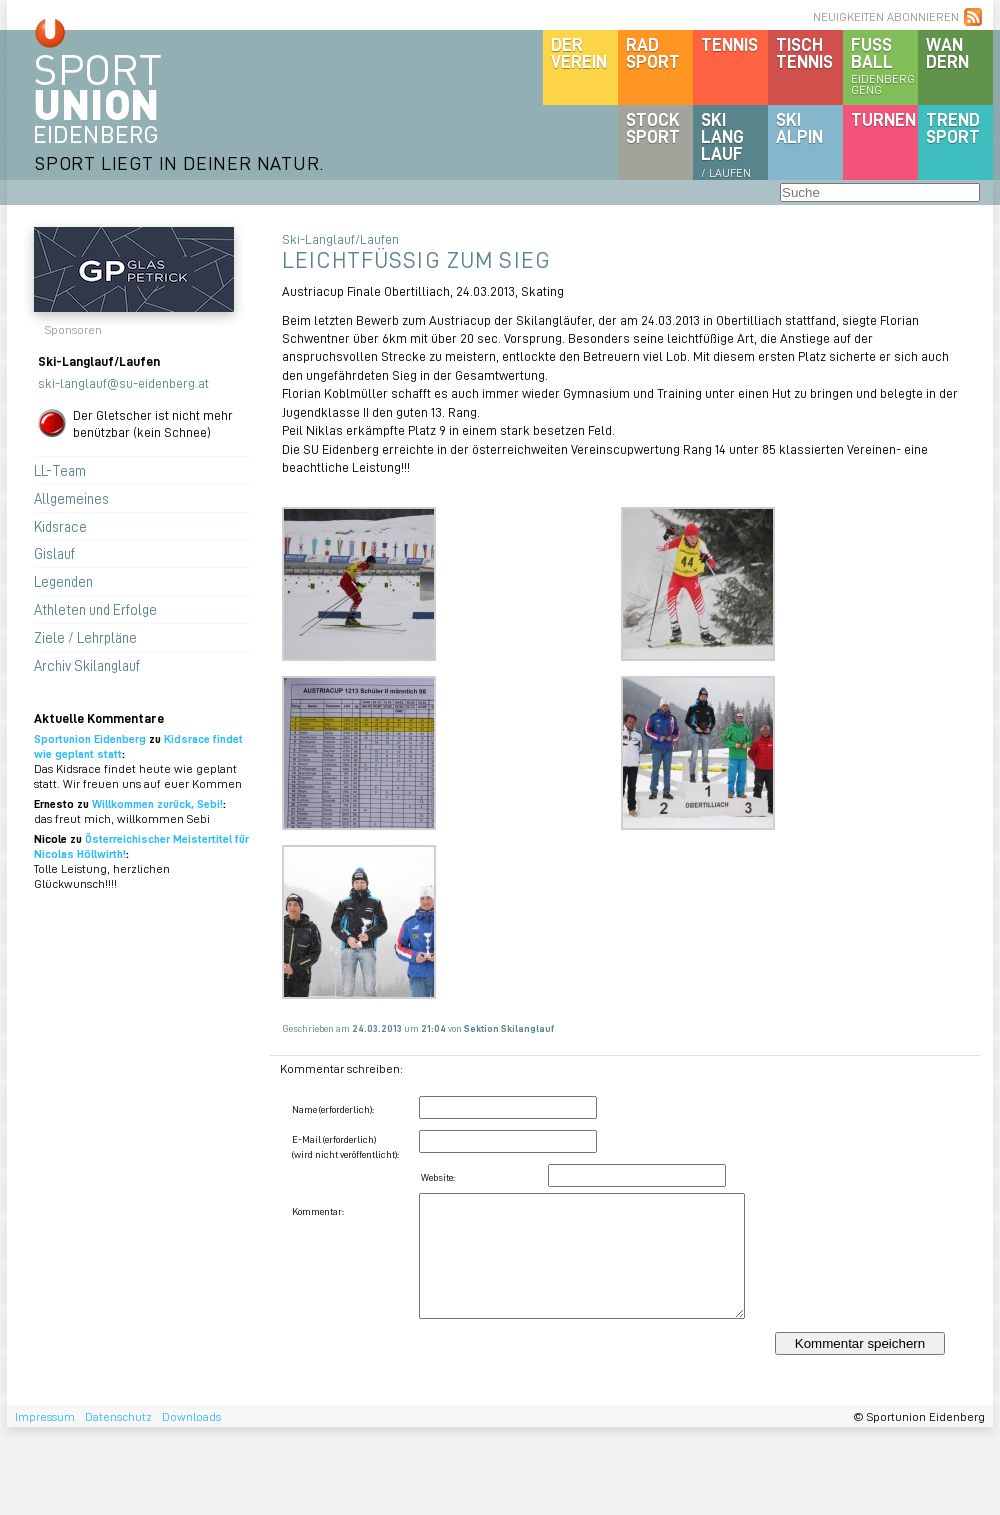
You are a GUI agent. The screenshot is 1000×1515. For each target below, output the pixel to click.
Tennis (729, 44)
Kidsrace (60, 526)
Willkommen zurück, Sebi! (157, 803)
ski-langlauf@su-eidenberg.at (123, 382)
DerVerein (579, 52)
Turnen (883, 119)
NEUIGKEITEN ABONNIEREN (886, 16)
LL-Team (60, 470)
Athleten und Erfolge (95, 609)
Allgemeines (71, 498)
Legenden (63, 581)
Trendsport (953, 127)
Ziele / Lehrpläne (85, 637)
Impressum (45, 1416)
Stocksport (653, 127)
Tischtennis (804, 52)
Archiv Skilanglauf (87, 665)
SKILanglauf (726, 144)
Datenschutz (118, 1416)
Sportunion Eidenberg (90, 738)
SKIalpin (799, 127)
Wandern (947, 52)
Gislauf (54, 553)
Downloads (191, 1416)
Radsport (653, 52)
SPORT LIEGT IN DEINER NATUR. (179, 162)
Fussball (884, 65)
